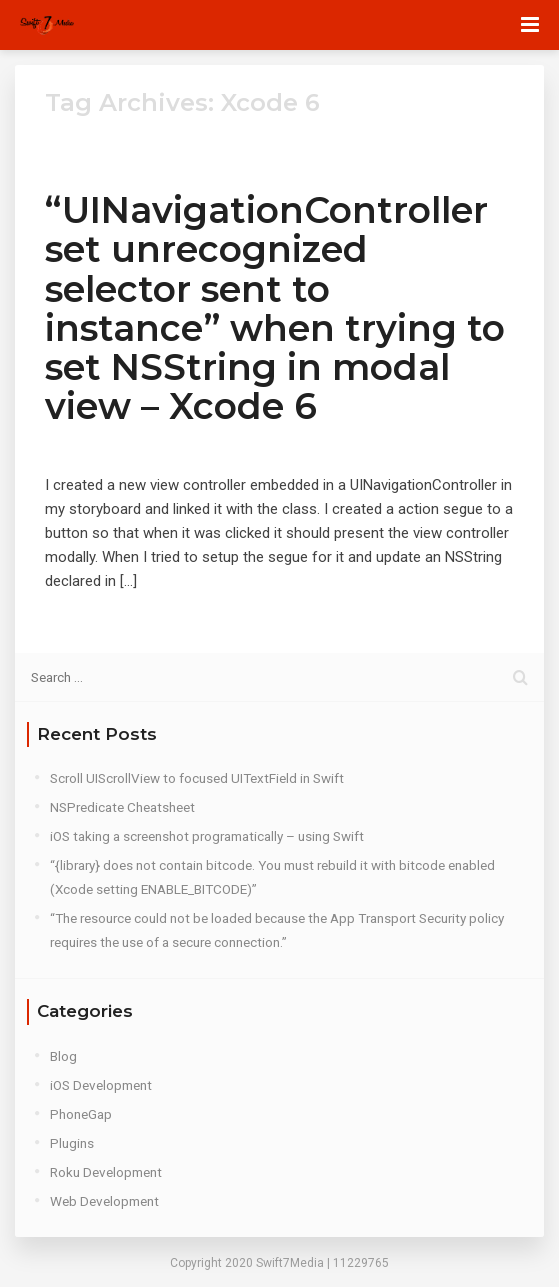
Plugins (72, 1143)
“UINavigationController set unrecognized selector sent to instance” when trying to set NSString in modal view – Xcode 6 (275, 308)
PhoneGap (81, 1114)
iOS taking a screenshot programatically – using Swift (207, 836)
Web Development (104, 1201)
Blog (63, 1056)
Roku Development (106, 1172)
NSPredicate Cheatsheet (122, 807)
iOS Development (101, 1085)
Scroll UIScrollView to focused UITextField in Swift (197, 778)
